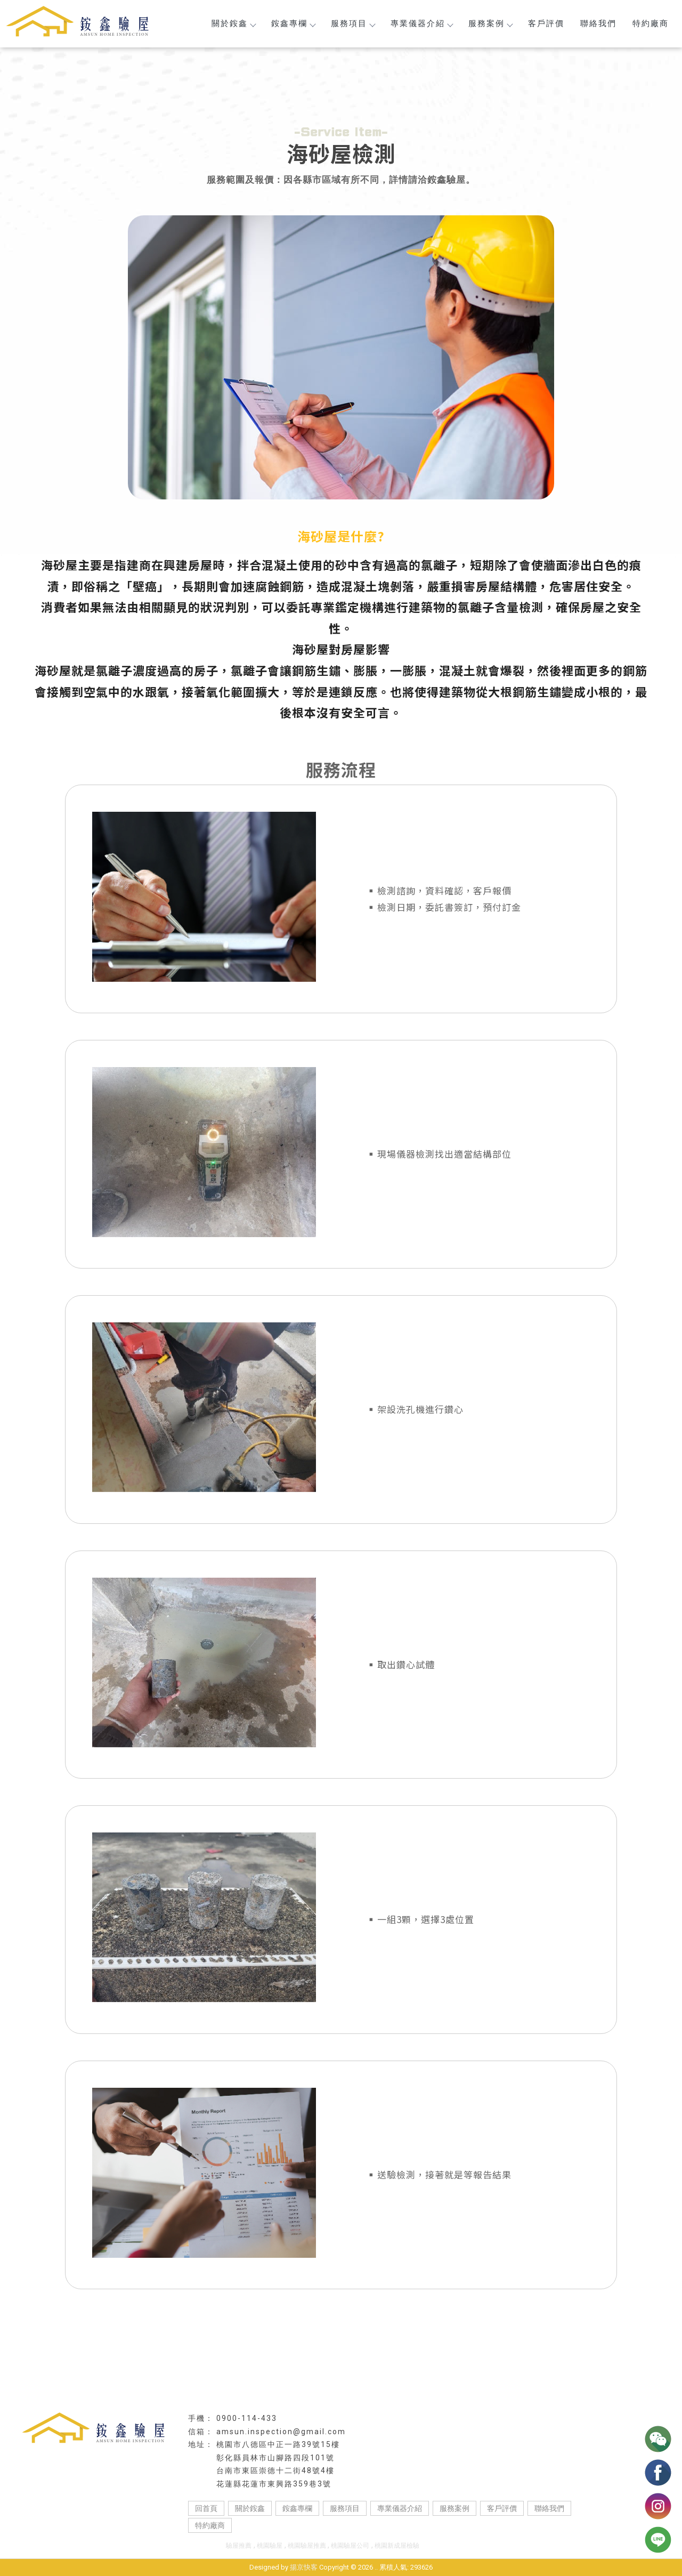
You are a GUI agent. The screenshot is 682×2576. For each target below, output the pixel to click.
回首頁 (206, 2508)
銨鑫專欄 (293, 23)
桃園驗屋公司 (350, 2545)
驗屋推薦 (238, 2545)
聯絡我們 (598, 23)
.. (376, 2567)
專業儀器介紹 (421, 23)
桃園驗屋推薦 (308, 2545)
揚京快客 (304, 2567)
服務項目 (353, 23)
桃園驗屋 (269, 2545)
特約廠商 (650, 23)
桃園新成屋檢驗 (397, 2545)
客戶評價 (546, 23)
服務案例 (490, 23)
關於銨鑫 (233, 23)
